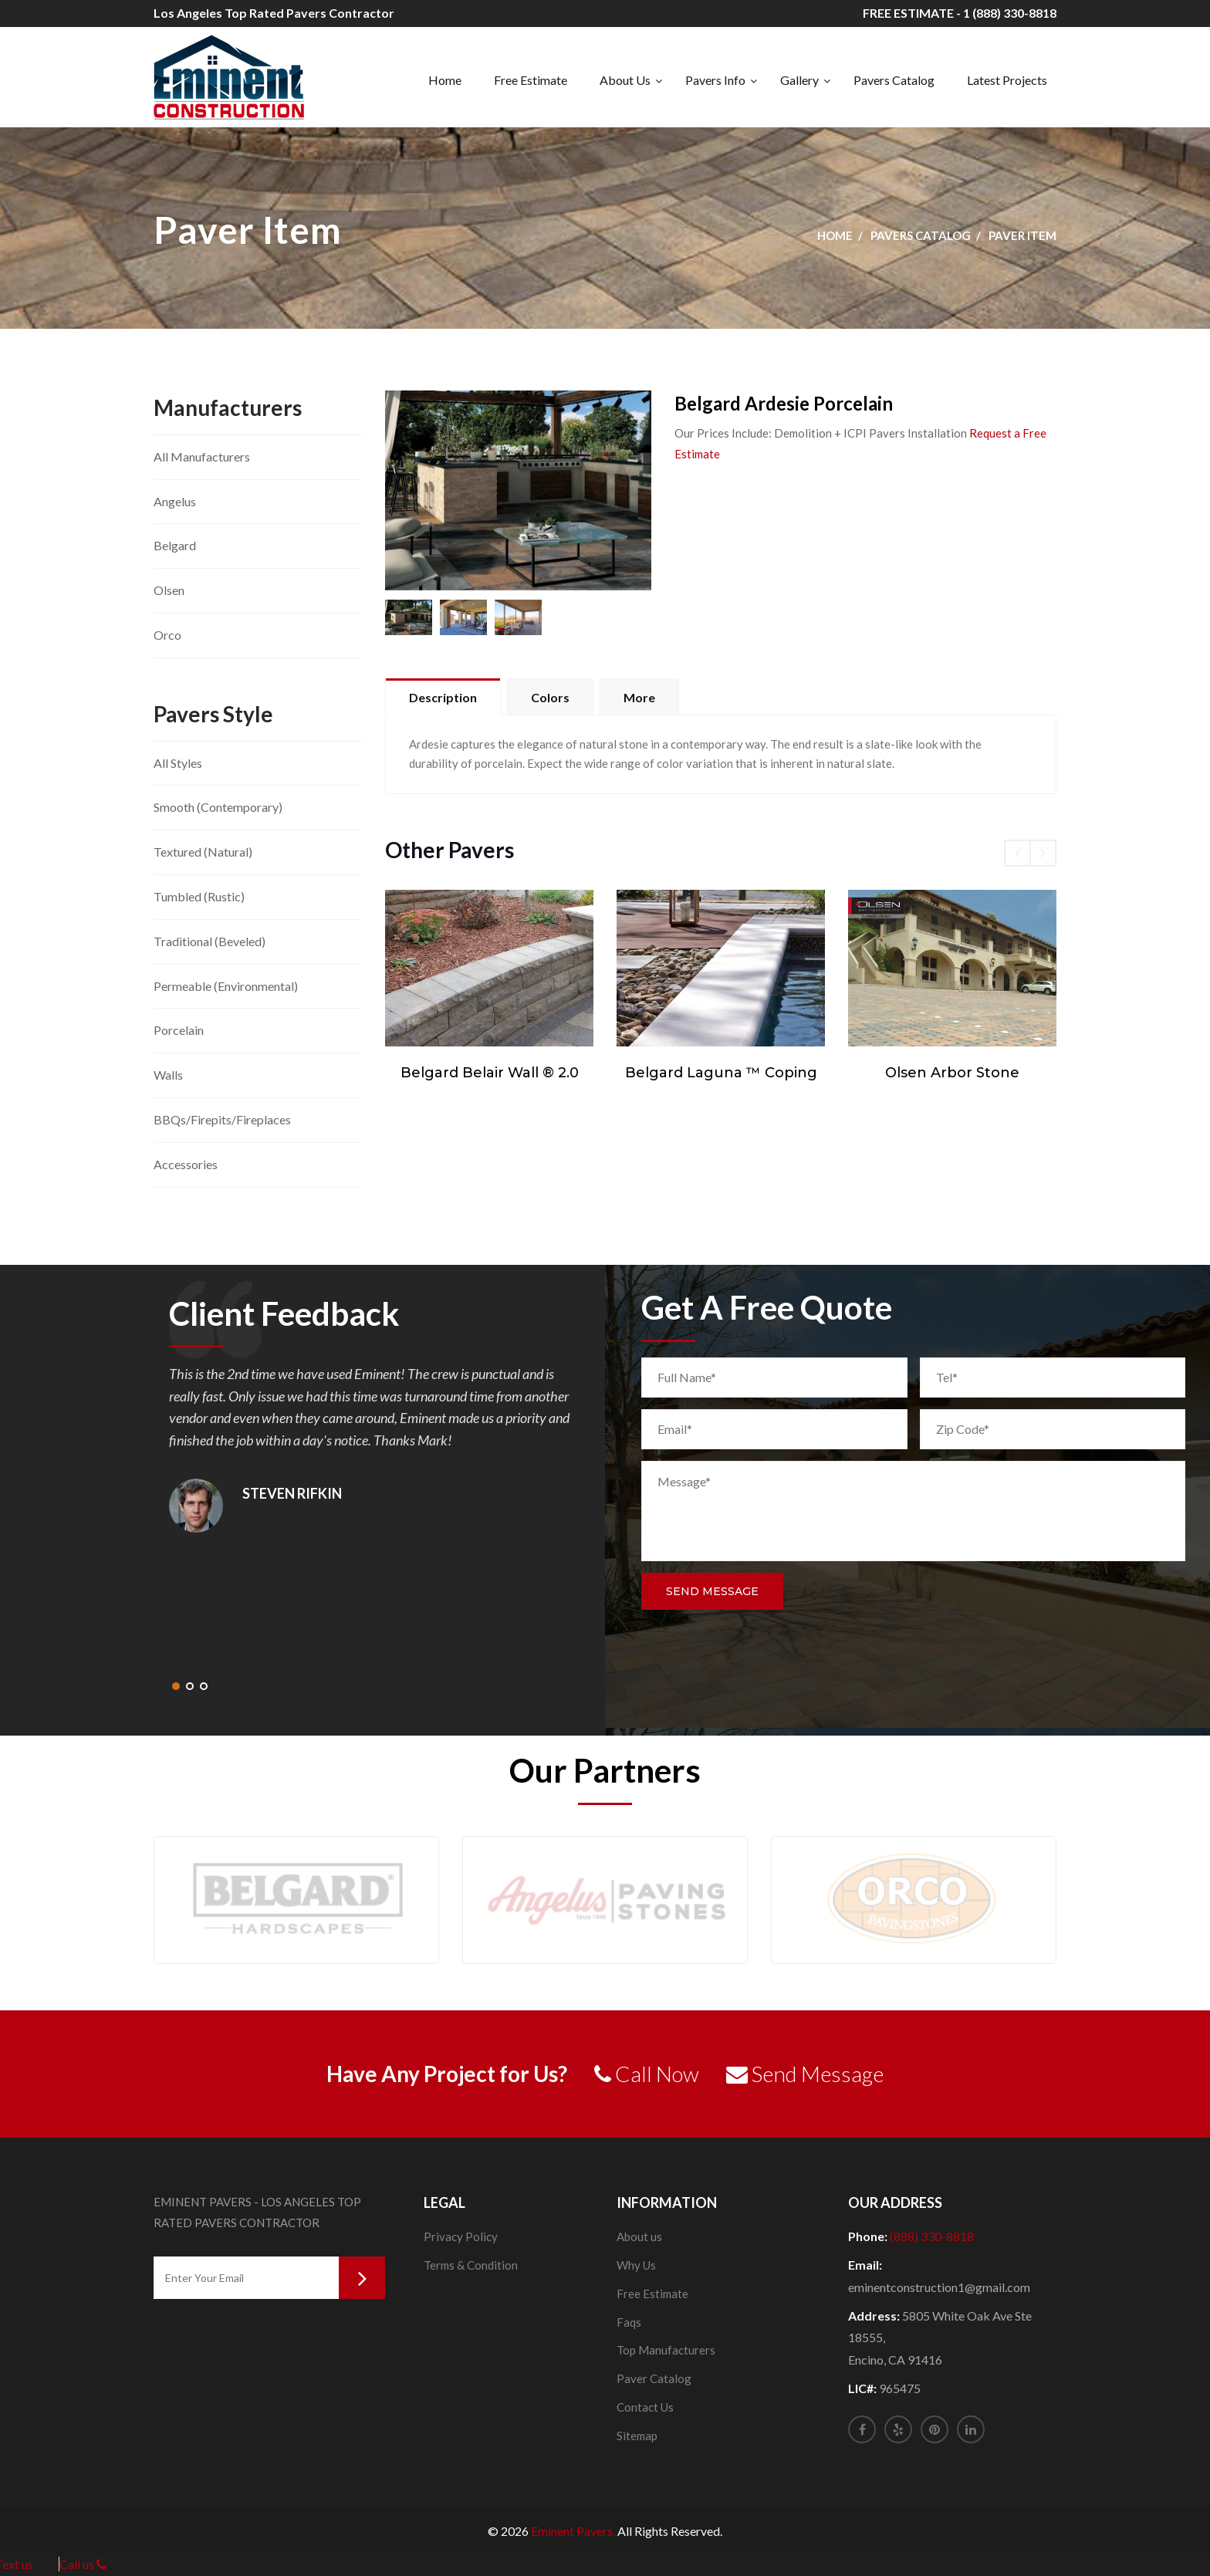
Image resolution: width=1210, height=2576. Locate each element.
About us (639, 2236)
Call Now (646, 2073)
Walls (168, 1074)
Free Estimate (530, 80)
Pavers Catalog (894, 80)
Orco (167, 634)
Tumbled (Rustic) (199, 896)
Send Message (712, 1591)
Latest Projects (1007, 80)
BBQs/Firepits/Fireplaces (222, 1119)
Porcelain (179, 1030)
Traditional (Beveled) (209, 941)
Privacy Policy (461, 2236)
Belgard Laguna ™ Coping (721, 1072)
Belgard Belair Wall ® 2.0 (490, 1072)
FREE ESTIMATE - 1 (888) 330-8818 (959, 12)
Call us (82, 2564)
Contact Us (645, 2407)
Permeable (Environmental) (226, 986)
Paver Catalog (654, 2378)
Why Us (636, 2265)
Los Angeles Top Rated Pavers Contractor (274, 12)
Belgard (175, 545)
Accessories (186, 1164)
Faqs (629, 2322)
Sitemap (637, 2435)
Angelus (175, 501)
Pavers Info (715, 80)
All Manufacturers (202, 456)
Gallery (799, 80)
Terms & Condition (471, 2265)
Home (444, 80)
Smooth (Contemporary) (218, 807)
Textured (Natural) (203, 851)
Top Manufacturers (666, 2350)
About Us (625, 80)
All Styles (178, 763)
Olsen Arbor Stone (952, 1072)
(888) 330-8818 (932, 2236)
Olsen (169, 590)
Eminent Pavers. (573, 2531)
